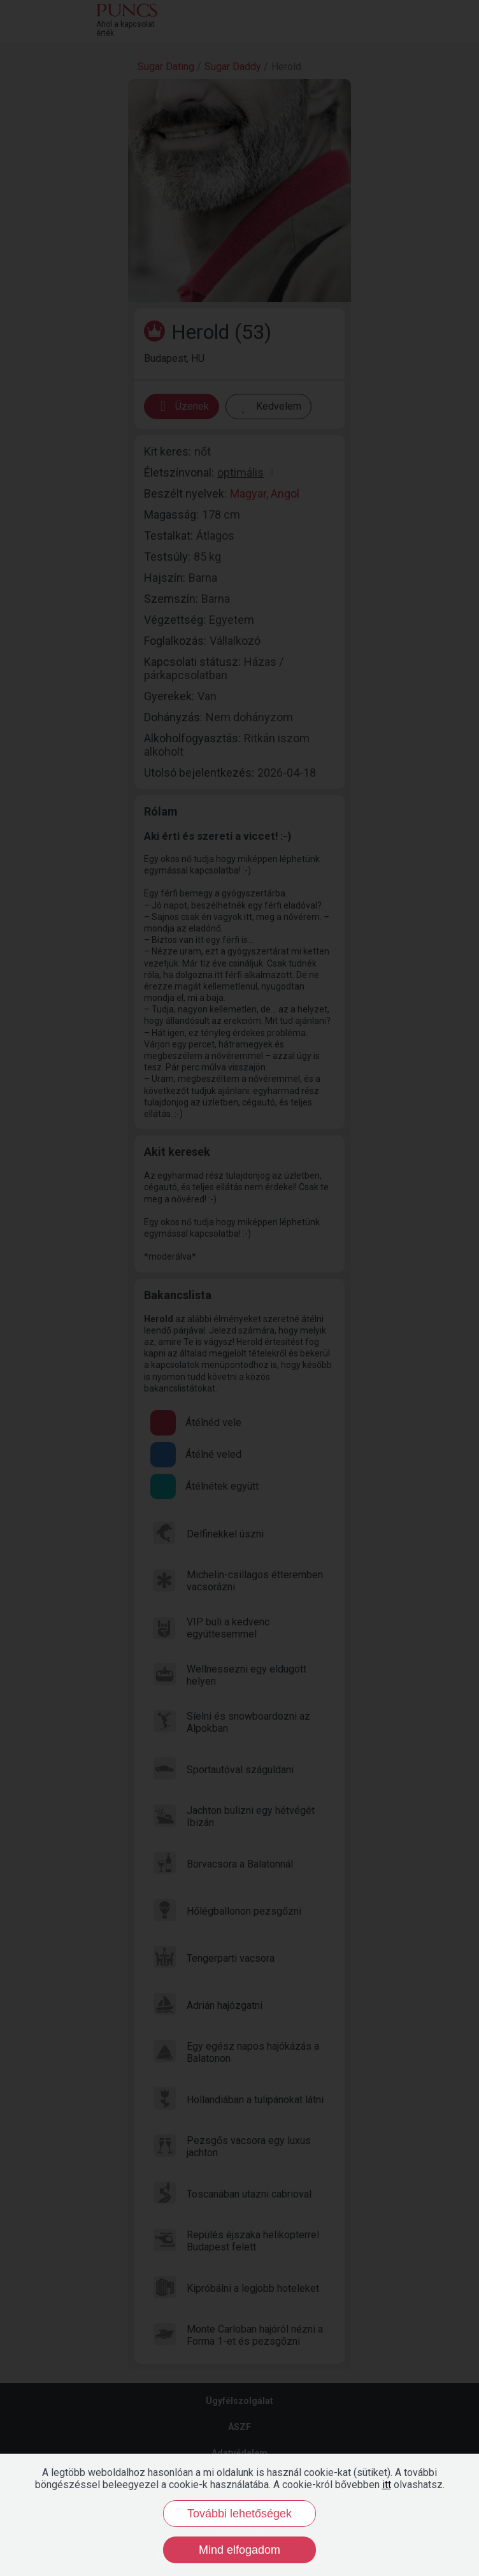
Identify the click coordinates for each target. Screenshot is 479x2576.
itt (386, 2485)
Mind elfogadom (239, 2550)
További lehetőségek (239, 2513)
